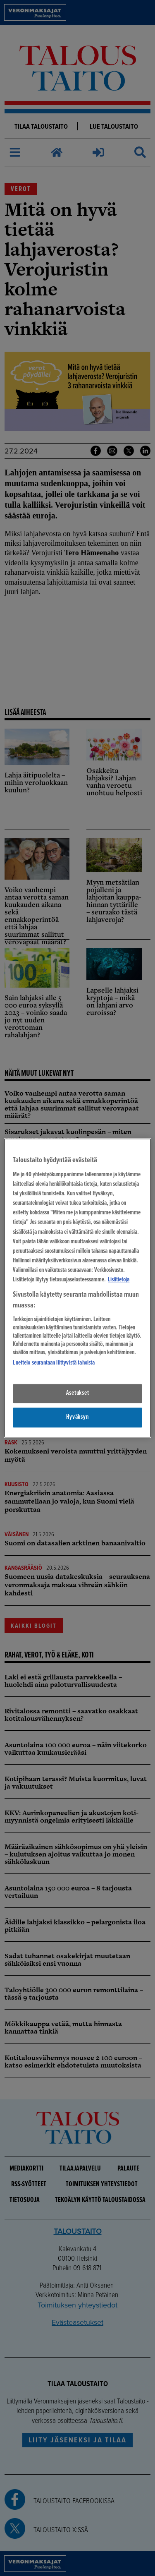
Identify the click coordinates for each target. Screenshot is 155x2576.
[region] (77, 1288)
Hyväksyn (77, 1417)
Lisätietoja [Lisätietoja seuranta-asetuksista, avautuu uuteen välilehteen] (118, 1280)
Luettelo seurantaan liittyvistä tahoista (54, 1363)
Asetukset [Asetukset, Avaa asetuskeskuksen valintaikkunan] (77, 1393)
